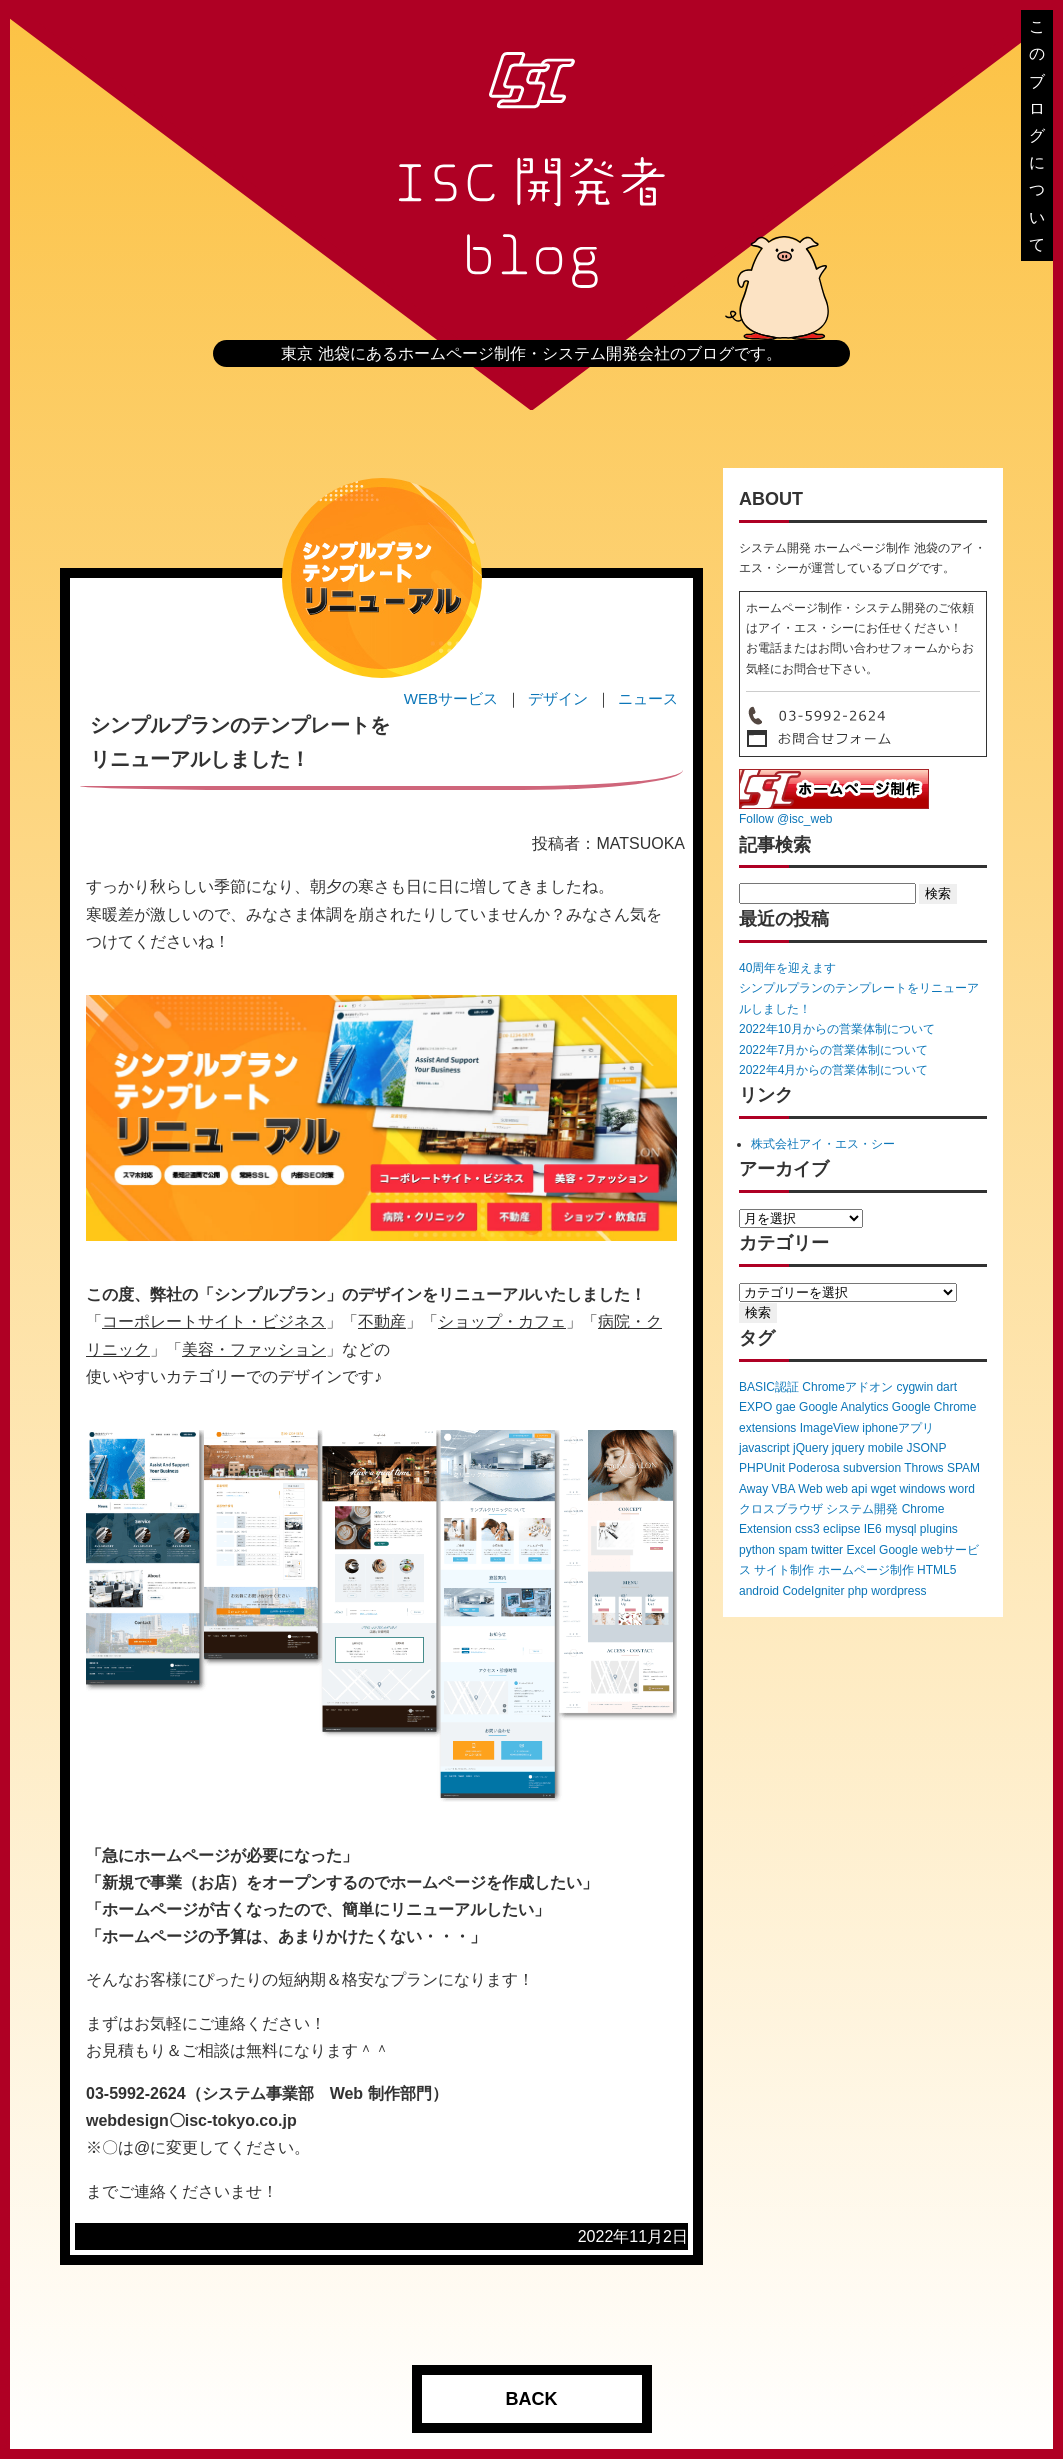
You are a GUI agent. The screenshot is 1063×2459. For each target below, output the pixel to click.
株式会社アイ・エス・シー (823, 1144)
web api (846, 1489)
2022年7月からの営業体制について (833, 1050)
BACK (532, 2399)
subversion (872, 1468)
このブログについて (1037, 135)
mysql (900, 1529)
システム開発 (862, 1509)
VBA (782, 1489)
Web (810, 1489)
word (962, 1489)
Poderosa (813, 1468)
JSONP (926, 1448)
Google (898, 1550)
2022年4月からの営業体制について (833, 1070)
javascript (764, 1448)
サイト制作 (784, 1570)
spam (792, 1550)
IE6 (873, 1529)
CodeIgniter (813, 1591)
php (858, 1591)
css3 (807, 1529)
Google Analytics (843, 1407)
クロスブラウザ (781, 1509)
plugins (939, 1529)
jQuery (810, 1448)
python (757, 1550)
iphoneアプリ (898, 1428)
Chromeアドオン (847, 1387)
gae (786, 1407)
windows (922, 1489)
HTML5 (936, 1570)
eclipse (841, 1529)
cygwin (914, 1387)
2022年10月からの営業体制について (837, 1029)
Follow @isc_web (786, 819)
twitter (827, 1550)
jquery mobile (867, 1448)
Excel (860, 1550)
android (759, 1591)
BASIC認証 (769, 1387)
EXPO (755, 1407)
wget (883, 1489)
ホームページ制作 (866, 1570)
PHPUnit (762, 1468)
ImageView (829, 1428)
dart (946, 1387)
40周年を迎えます (787, 968)
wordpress (898, 1591)
